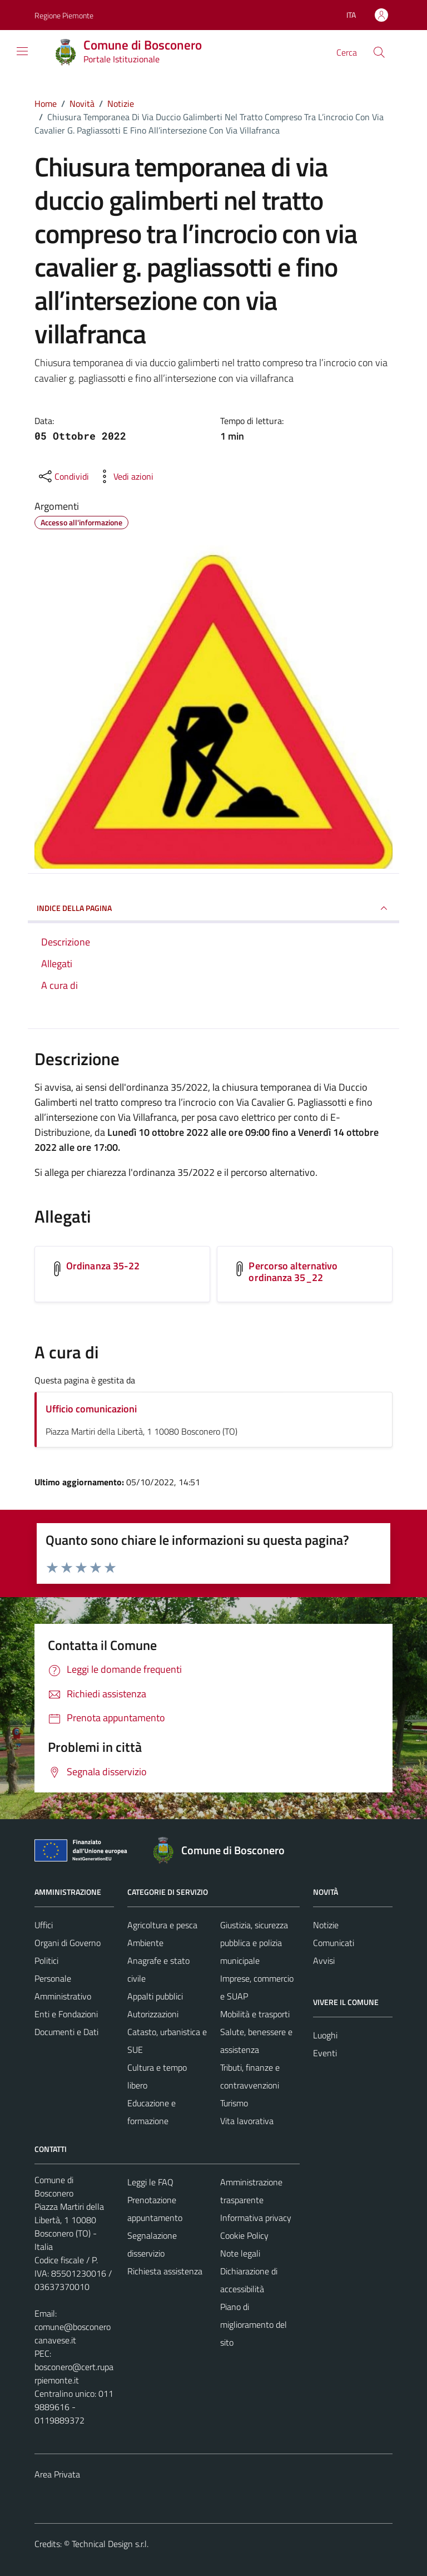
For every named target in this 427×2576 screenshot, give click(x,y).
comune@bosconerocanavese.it (72, 2333)
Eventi (325, 2053)
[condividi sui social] (62, 476)
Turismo (234, 2103)
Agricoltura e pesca (162, 1925)
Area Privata (57, 2474)
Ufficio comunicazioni (91, 1408)
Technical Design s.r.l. (110, 2543)
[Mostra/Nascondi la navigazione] (22, 51)
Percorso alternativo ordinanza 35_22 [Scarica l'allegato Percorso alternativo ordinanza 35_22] (293, 1271)
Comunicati (333, 1942)
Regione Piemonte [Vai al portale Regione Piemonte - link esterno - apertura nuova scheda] (63, 15)
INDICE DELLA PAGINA (213, 908)
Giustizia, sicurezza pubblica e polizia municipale (254, 1942)
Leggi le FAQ (150, 2182)
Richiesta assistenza (164, 2271)
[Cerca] (379, 52)
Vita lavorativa (247, 2120)
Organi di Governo (67, 1942)
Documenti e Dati (66, 2031)
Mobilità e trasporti (255, 2014)
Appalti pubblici (155, 1996)
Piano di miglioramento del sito (253, 2324)
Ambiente (145, 1942)
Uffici (43, 1925)
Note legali (240, 2253)
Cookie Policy (244, 2235)
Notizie (326, 1925)
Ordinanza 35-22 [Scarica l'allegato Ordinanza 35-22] (103, 1265)
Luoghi (325, 2035)
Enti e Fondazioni (66, 2014)
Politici (46, 1960)
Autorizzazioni (152, 2014)
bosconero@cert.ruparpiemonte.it (73, 2373)
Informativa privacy (255, 2217)
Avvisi (324, 1960)
